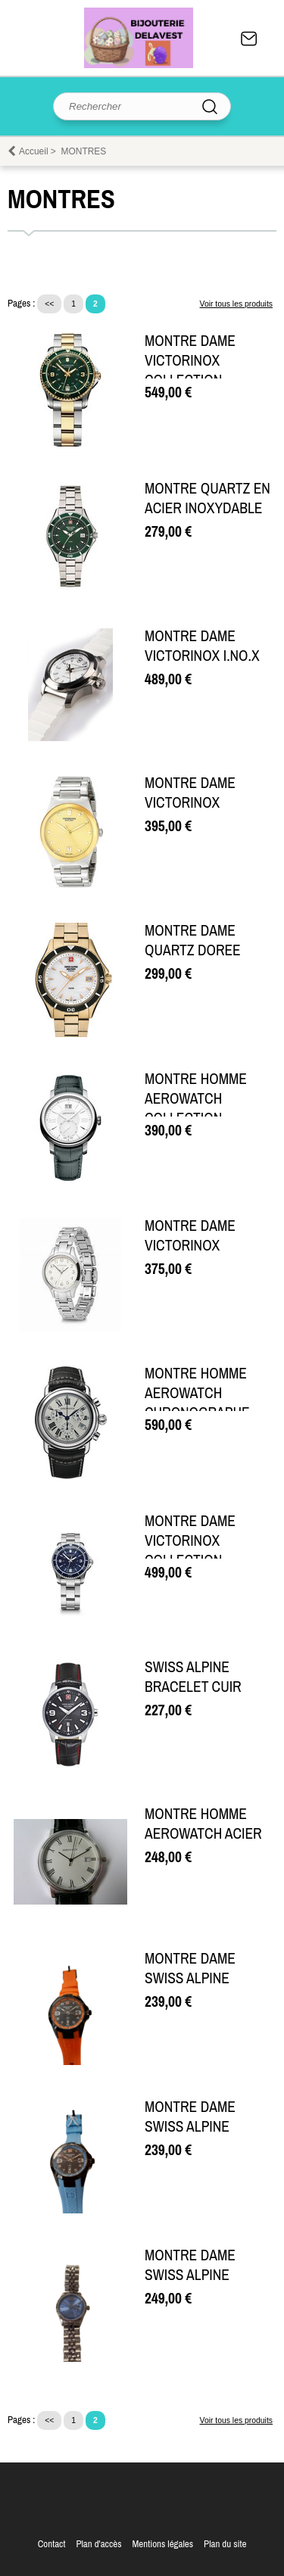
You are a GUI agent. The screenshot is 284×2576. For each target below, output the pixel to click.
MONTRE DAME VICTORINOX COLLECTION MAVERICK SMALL (197, 370)
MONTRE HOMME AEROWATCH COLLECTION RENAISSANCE (196, 1108)
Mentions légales (162, 2543)
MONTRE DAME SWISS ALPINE (190, 1968)
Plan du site (225, 2543)
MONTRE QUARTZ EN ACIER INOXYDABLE (207, 498)
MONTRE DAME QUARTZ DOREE (193, 940)
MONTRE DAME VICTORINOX (190, 792)
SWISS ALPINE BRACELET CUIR (193, 1676)
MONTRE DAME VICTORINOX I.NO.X (202, 645)
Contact (249, 38)
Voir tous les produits (236, 304)
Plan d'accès (98, 2543)
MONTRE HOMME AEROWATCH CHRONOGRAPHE (197, 1392)
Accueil (33, 151)
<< (49, 304)
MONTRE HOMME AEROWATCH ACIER (203, 1823)
